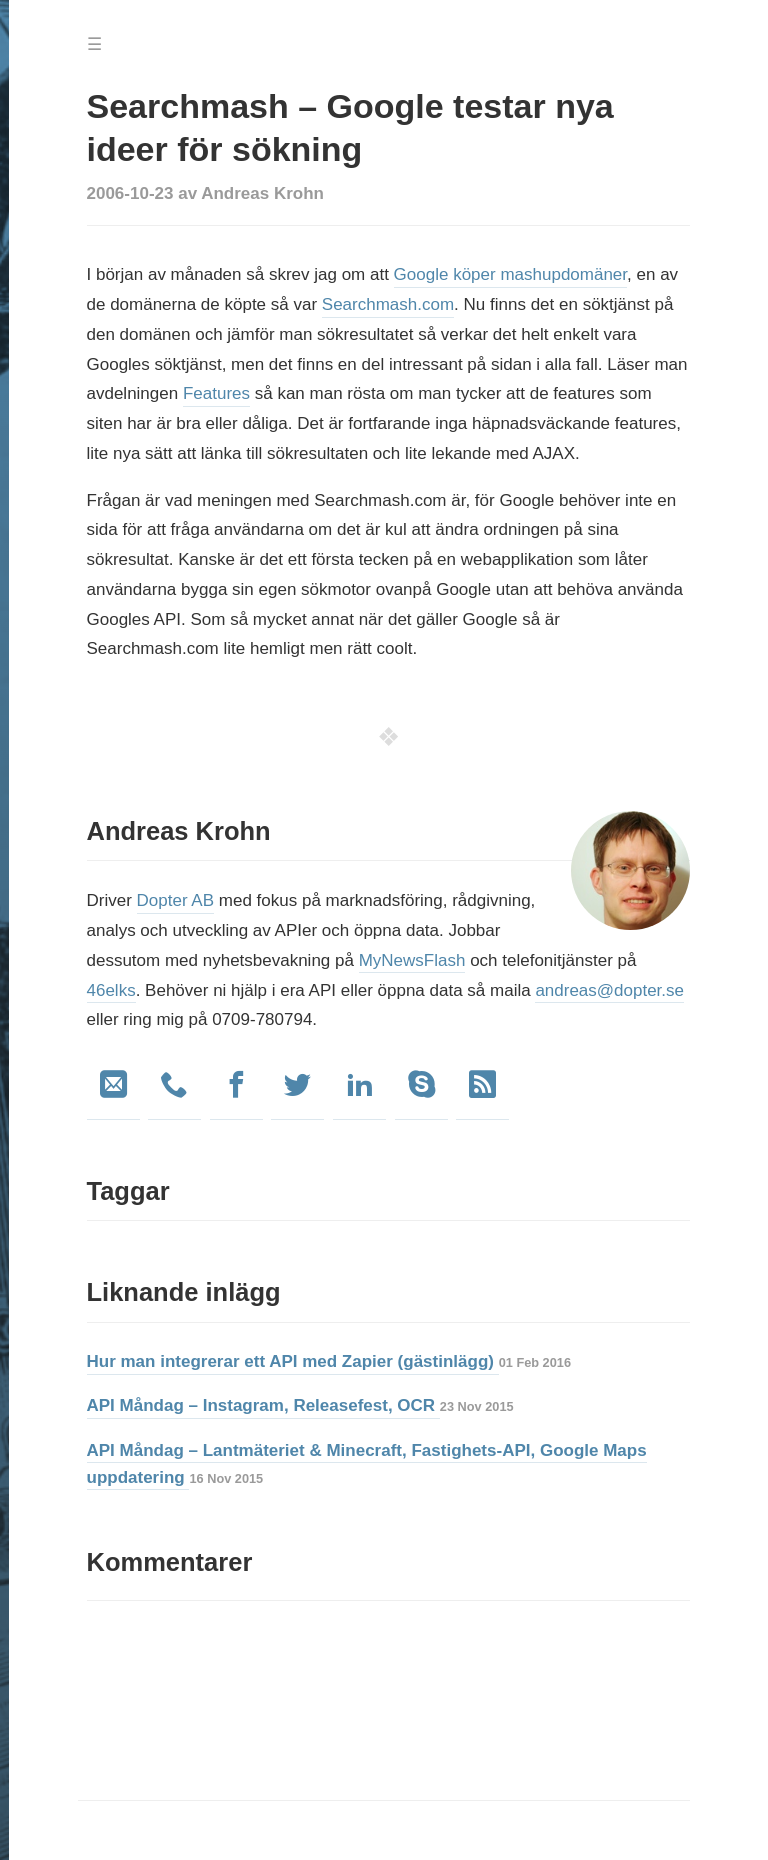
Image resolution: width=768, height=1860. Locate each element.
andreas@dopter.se (609, 990)
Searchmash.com (388, 304)
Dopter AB (176, 900)
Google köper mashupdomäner (510, 274)
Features (216, 393)
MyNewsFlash (412, 960)
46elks (111, 990)
